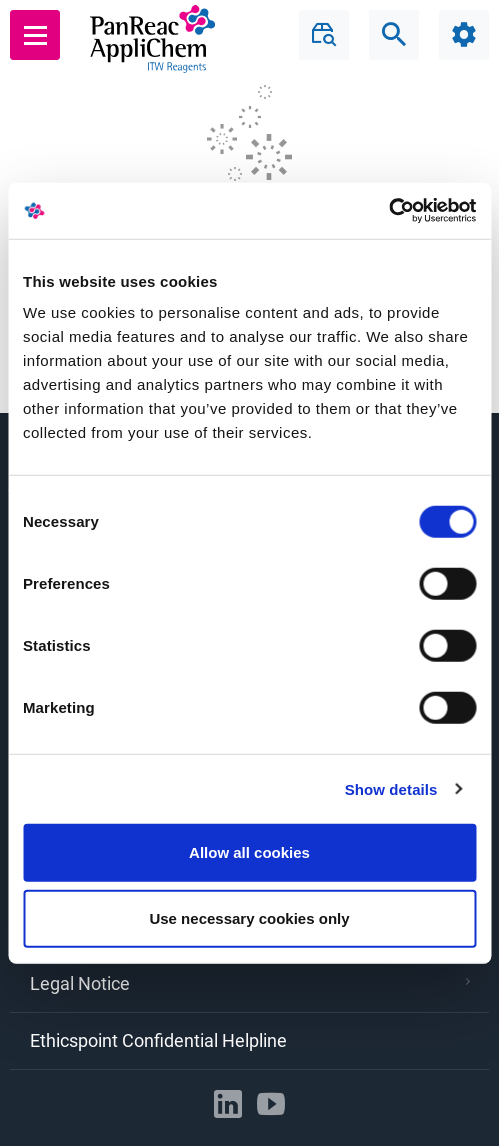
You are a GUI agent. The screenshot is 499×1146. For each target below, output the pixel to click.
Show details (391, 788)
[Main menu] (35, 35)
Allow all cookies (249, 852)
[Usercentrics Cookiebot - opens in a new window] (388, 211)
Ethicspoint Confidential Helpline (158, 1040)
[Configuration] (464, 35)
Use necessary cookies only (249, 917)
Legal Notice (250, 983)
